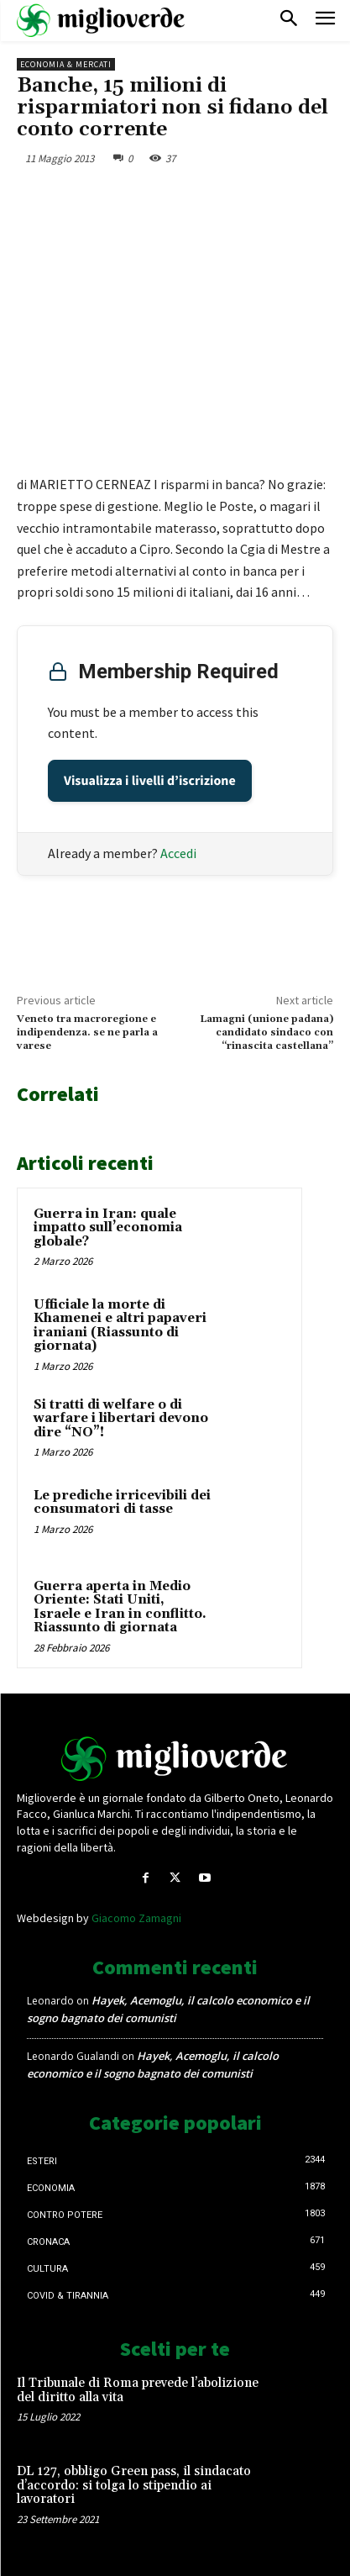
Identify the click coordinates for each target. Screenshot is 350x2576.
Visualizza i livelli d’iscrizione (150, 780)
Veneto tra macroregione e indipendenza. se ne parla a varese (87, 1033)
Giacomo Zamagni (136, 1917)
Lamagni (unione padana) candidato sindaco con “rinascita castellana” (266, 1033)
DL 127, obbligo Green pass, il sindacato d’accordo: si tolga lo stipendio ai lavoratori (134, 2485)
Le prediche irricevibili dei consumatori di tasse (122, 1503)
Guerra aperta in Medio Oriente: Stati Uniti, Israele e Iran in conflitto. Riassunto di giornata (120, 1607)
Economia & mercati (66, 64)
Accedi (178, 853)
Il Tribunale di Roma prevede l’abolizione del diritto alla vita (138, 2390)
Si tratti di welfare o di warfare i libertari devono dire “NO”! (121, 1419)
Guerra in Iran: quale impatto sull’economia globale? (108, 1228)
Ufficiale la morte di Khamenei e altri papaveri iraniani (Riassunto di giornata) (120, 1326)
